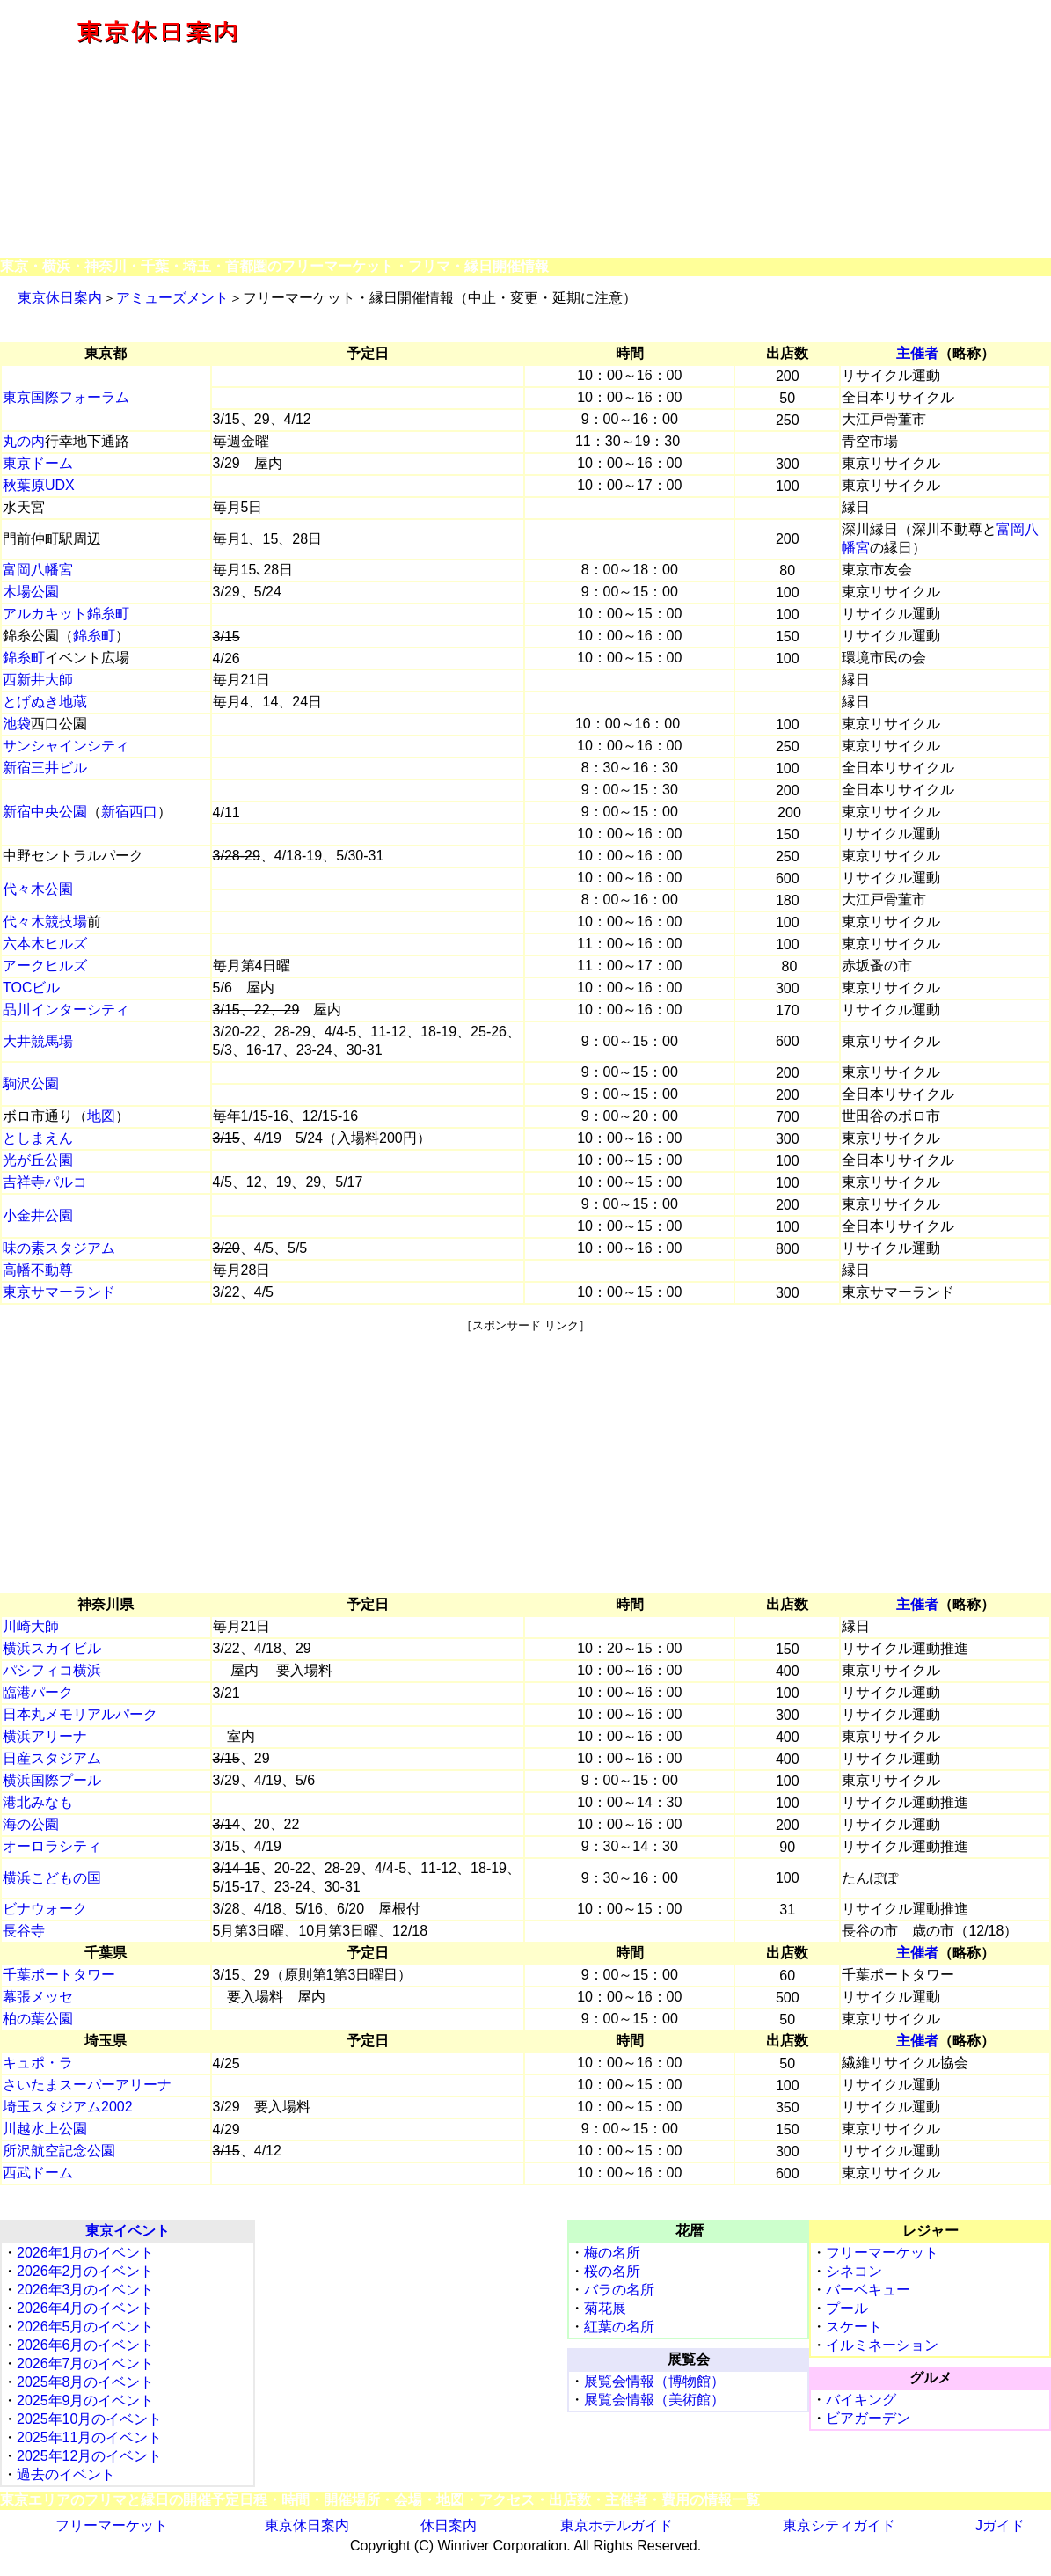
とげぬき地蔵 (45, 701)
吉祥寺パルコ (45, 1182)
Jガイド (1000, 2525)
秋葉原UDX (39, 485)
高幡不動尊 (38, 1269)
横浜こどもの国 (52, 1877)
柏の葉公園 (38, 2018)
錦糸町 (94, 635)
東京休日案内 (60, 297)
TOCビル (31, 987)
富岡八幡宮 (38, 569)
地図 (101, 1116)
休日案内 (448, 2525)
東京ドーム (38, 463)
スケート (854, 2326)
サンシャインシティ (66, 745)
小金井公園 (38, 1215)
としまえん (38, 1138)
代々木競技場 (45, 921)
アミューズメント (172, 297)
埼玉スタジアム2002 (68, 2106)
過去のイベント (66, 2474)
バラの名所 (619, 2289)
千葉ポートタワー (59, 1974)
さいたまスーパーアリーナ (87, 2084)
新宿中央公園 (45, 811)
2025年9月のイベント (86, 2400)
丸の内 (24, 441)
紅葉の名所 (619, 2326)
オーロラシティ (52, 1846)
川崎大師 (31, 1626)
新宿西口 (129, 811)
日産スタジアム (52, 1758)
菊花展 (605, 2308)
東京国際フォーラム (66, 397)
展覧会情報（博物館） (654, 2381)
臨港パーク (38, 1692)
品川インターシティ (66, 1009)
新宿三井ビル (45, 767)
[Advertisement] (683, 130)
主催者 (917, 353)
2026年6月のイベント (86, 2345)
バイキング (861, 2399)
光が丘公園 (38, 1160)
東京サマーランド (59, 1291)
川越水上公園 (45, 2128)
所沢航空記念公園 (59, 2150)
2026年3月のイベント (86, 2289)
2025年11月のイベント (89, 2437)
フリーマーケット (882, 2252)
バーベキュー (868, 2289)
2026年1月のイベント (86, 2252)
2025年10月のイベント (89, 2418)
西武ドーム (38, 2172)
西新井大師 (38, 679)
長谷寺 (24, 1930)
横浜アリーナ (45, 1736)
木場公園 (31, 591)
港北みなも (38, 1802)
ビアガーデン (868, 2418)
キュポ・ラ (38, 2062)
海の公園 (31, 1824)
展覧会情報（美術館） (654, 2399)
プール (847, 2308)
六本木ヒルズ (45, 943)
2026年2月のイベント (86, 2271)
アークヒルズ (45, 965)
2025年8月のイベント (86, 2382)
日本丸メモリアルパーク (80, 1714)
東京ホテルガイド (616, 2525)
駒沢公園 (31, 1083)
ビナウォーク (45, 1908)
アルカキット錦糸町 (66, 613)
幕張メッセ (38, 1996)
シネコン (854, 2271)
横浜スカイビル (52, 1648)
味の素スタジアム (59, 1247)
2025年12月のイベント (89, 2455)
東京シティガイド (839, 2525)
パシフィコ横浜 (52, 1670)
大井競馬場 (38, 1041)
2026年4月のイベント (86, 2308)
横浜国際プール (52, 1780)
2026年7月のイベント (86, 2363)
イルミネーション (882, 2345)
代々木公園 (38, 889)
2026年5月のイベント (86, 2326)
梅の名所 (612, 2252)
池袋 (17, 723)
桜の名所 (612, 2271)
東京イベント (127, 2230)
